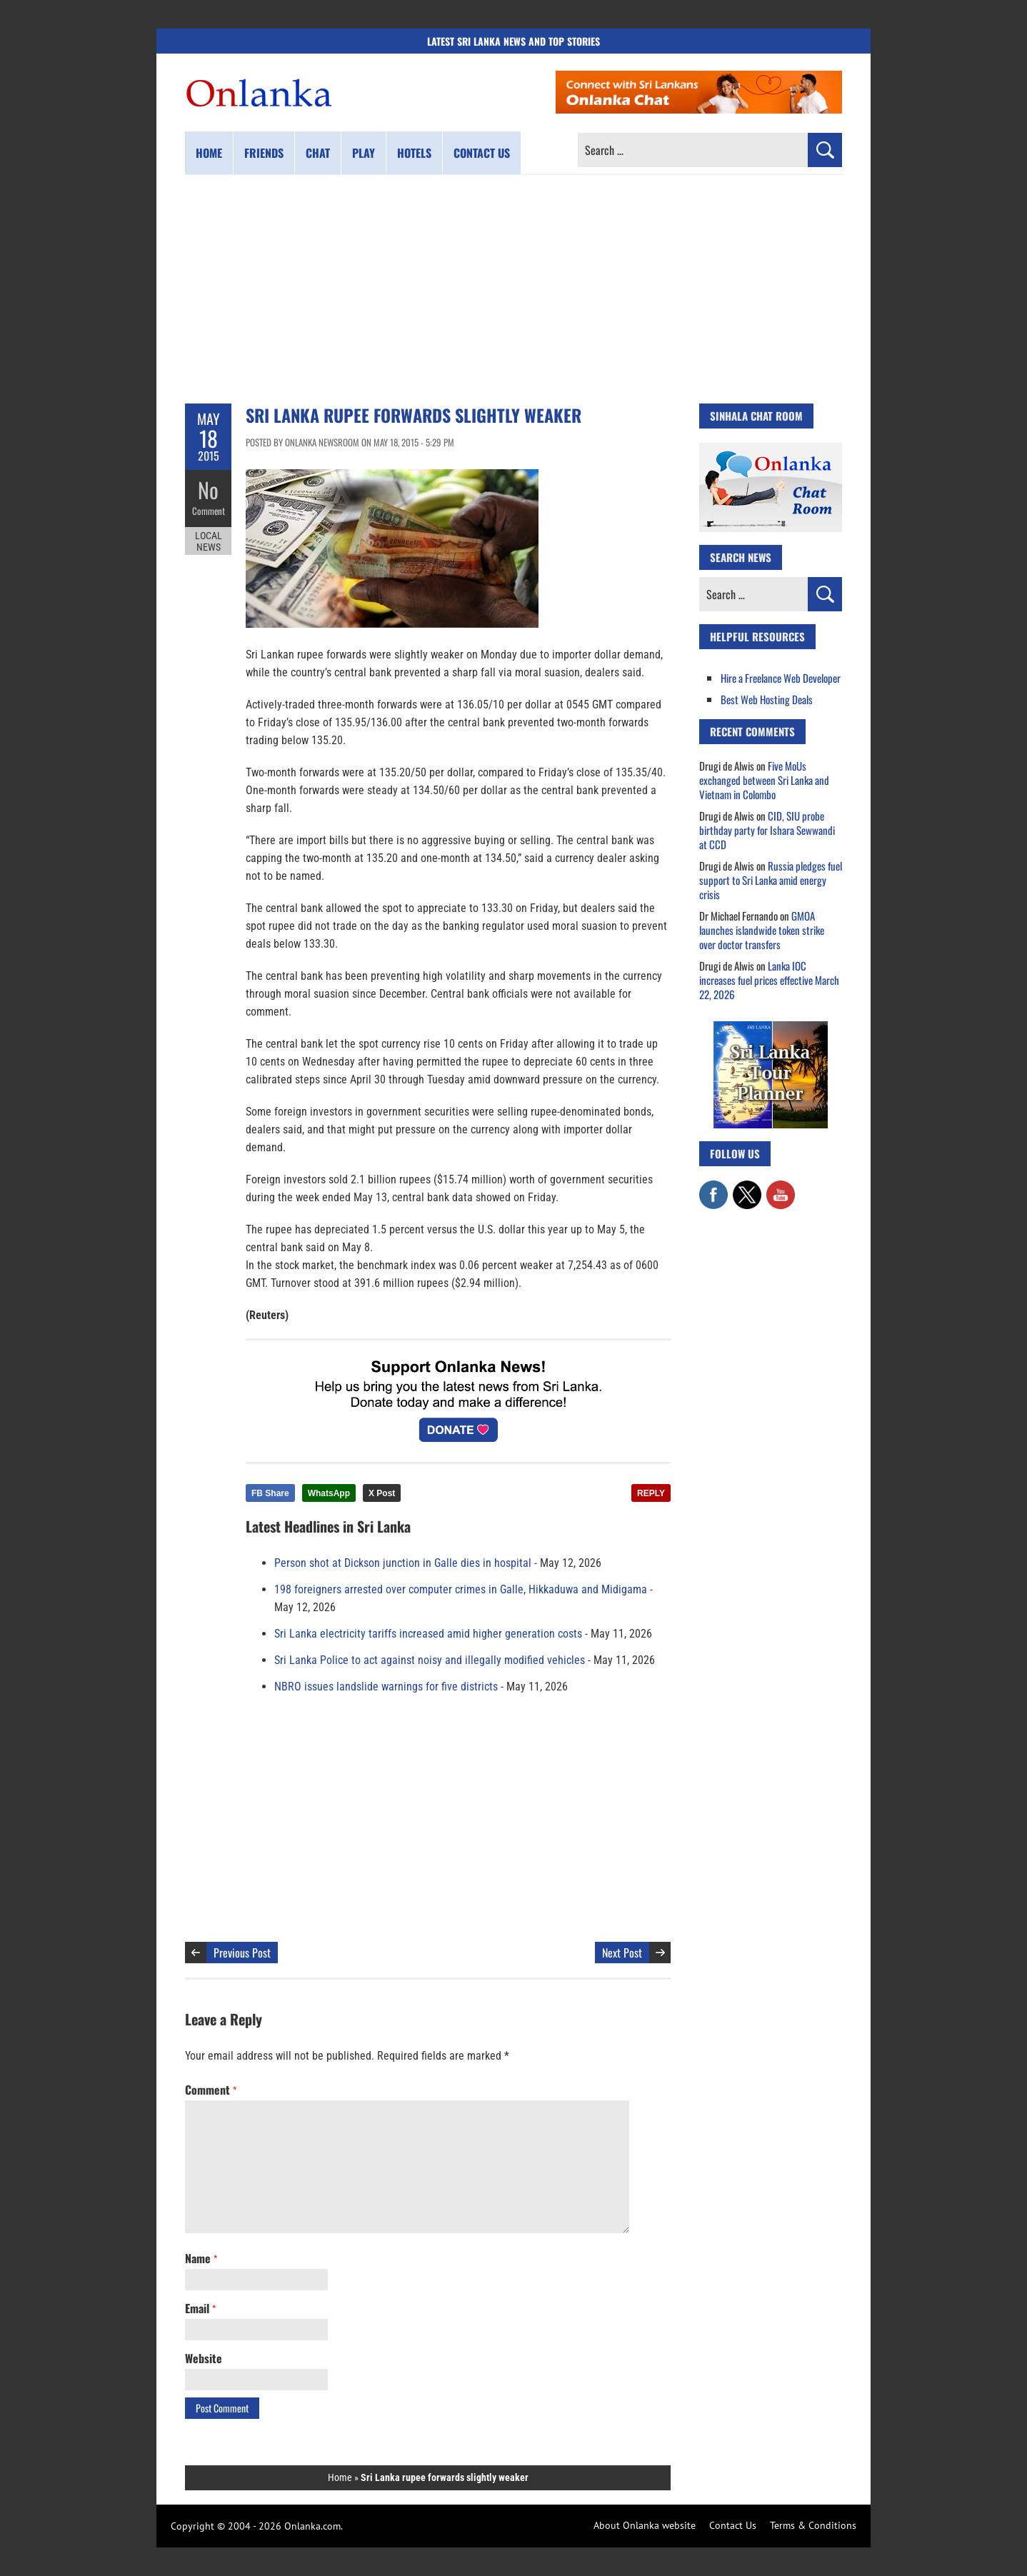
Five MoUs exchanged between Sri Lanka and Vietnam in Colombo (764, 780)
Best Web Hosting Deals (767, 699)
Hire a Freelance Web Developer (781, 678)
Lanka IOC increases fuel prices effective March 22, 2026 (769, 980)
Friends (264, 152)
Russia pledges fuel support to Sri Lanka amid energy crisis (770, 880)
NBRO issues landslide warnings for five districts (386, 1686)
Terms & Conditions (813, 2525)
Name (201, 2258)
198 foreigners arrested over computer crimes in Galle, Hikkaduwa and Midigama (460, 1589)
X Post (382, 1493)
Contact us (482, 152)
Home (209, 152)
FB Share (270, 1493)
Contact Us (732, 2525)
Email (200, 2308)
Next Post (622, 1952)
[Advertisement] (513, 289)
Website (203, 2358)
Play (363, 152)
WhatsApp (329, 1493)
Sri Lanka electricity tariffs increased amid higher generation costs (428, 1633)
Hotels (414, 152)
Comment (208, 510)
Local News (208, 541)
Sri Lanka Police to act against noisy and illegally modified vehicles (429, 1660)
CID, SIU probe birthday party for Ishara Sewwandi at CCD (767, 830)
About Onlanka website (644, 2525)
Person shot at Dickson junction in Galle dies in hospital (402, 1563)
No (208, 489)
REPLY (651, 1493)
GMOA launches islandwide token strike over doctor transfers (761, 930)
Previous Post (242, 1952)
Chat (318, 152)
